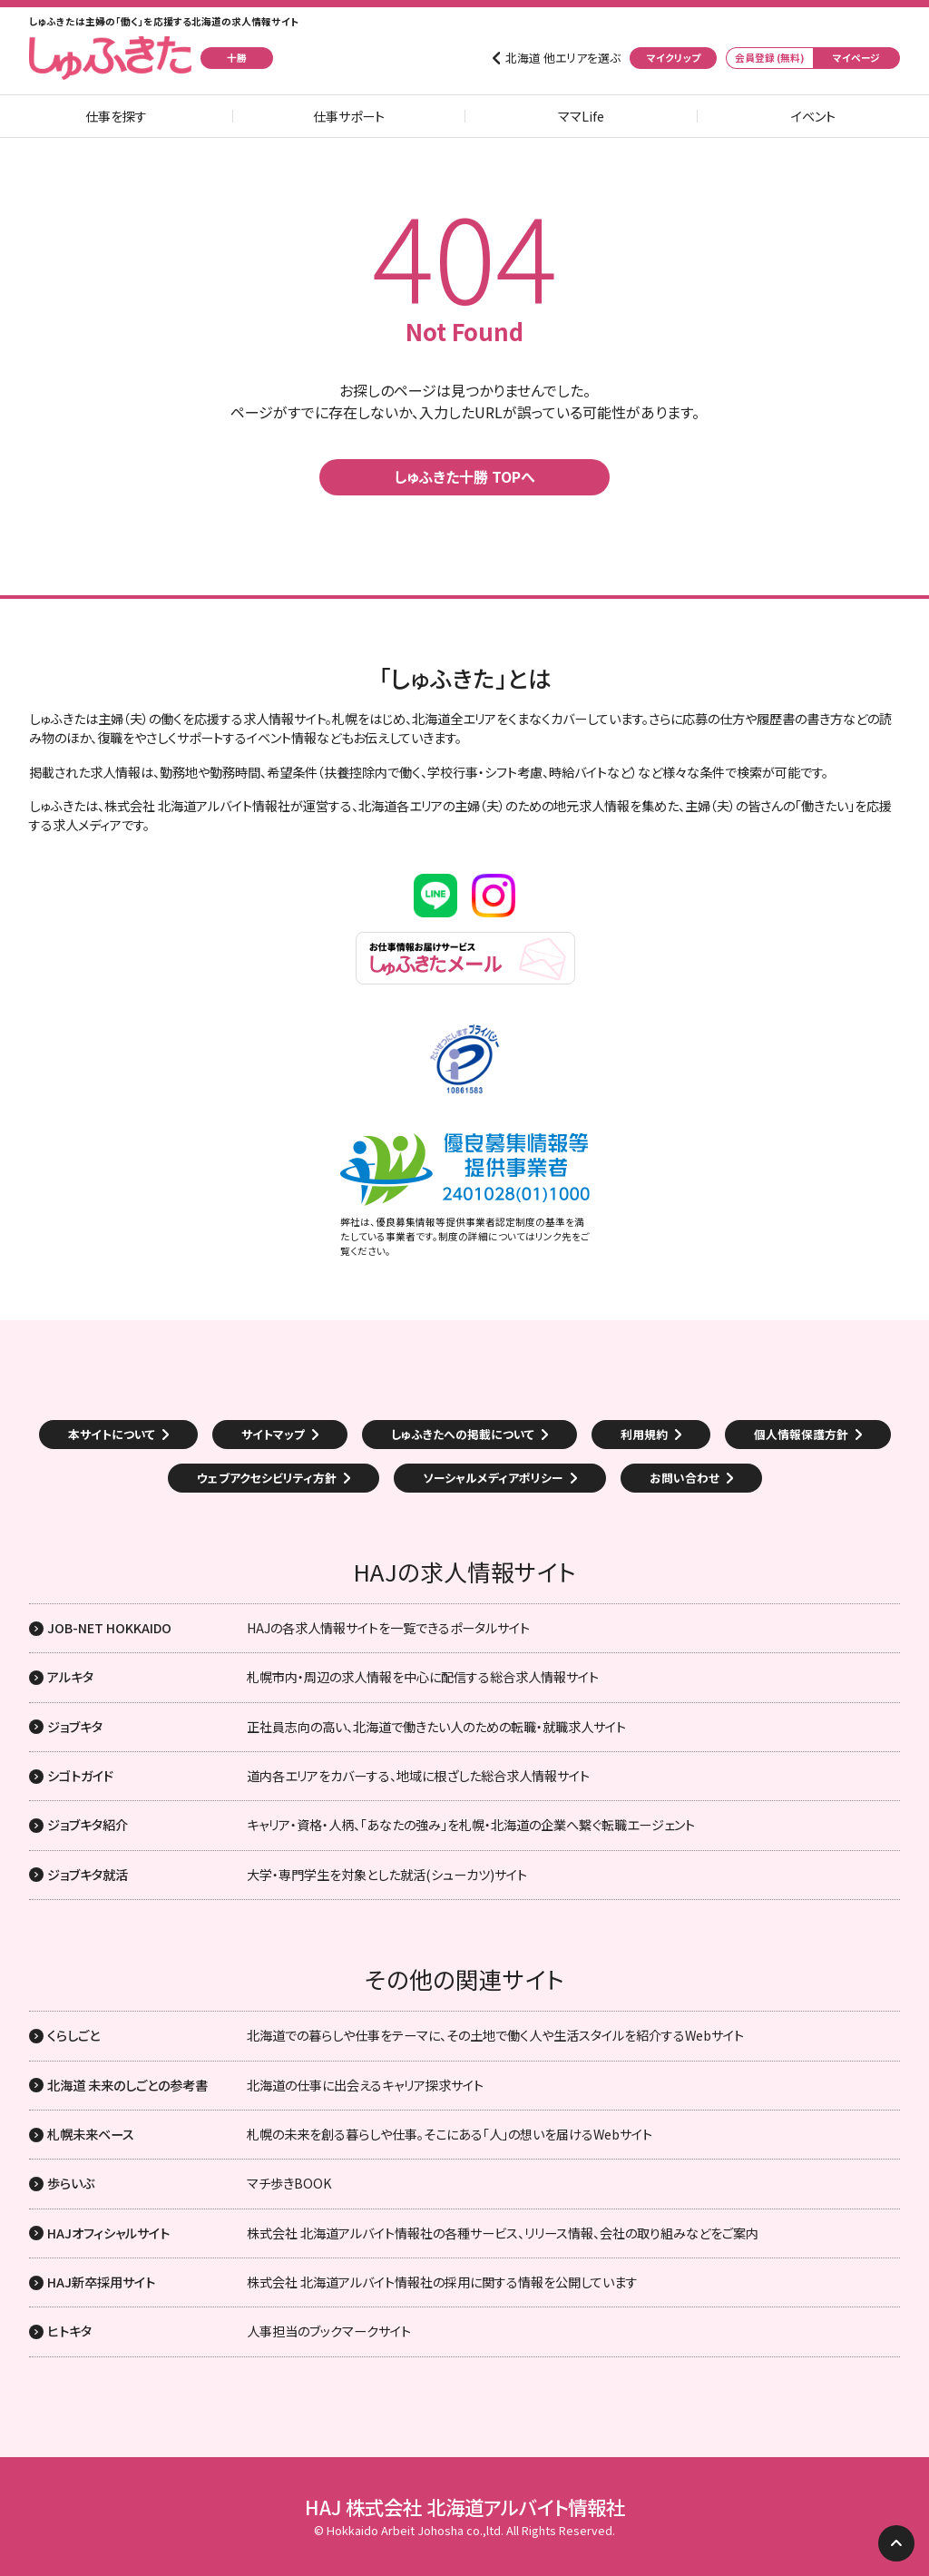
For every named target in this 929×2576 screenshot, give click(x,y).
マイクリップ (673, 57)
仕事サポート (349, 116)
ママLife (581, 116)
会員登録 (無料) (770, 57)
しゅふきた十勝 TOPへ (464, 476)
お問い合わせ (684, 1477)
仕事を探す (116, 116)
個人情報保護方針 (801, 1434)
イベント (813, 116)
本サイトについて (111, 1434)
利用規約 (644, 1434)
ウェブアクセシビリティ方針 (267, 1477)
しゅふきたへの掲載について (462, 1434)
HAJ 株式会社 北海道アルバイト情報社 (465, 2507)
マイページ (856, 57)
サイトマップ (273, 1434)
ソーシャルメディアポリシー (493, 1477)
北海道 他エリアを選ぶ (563, 58)
